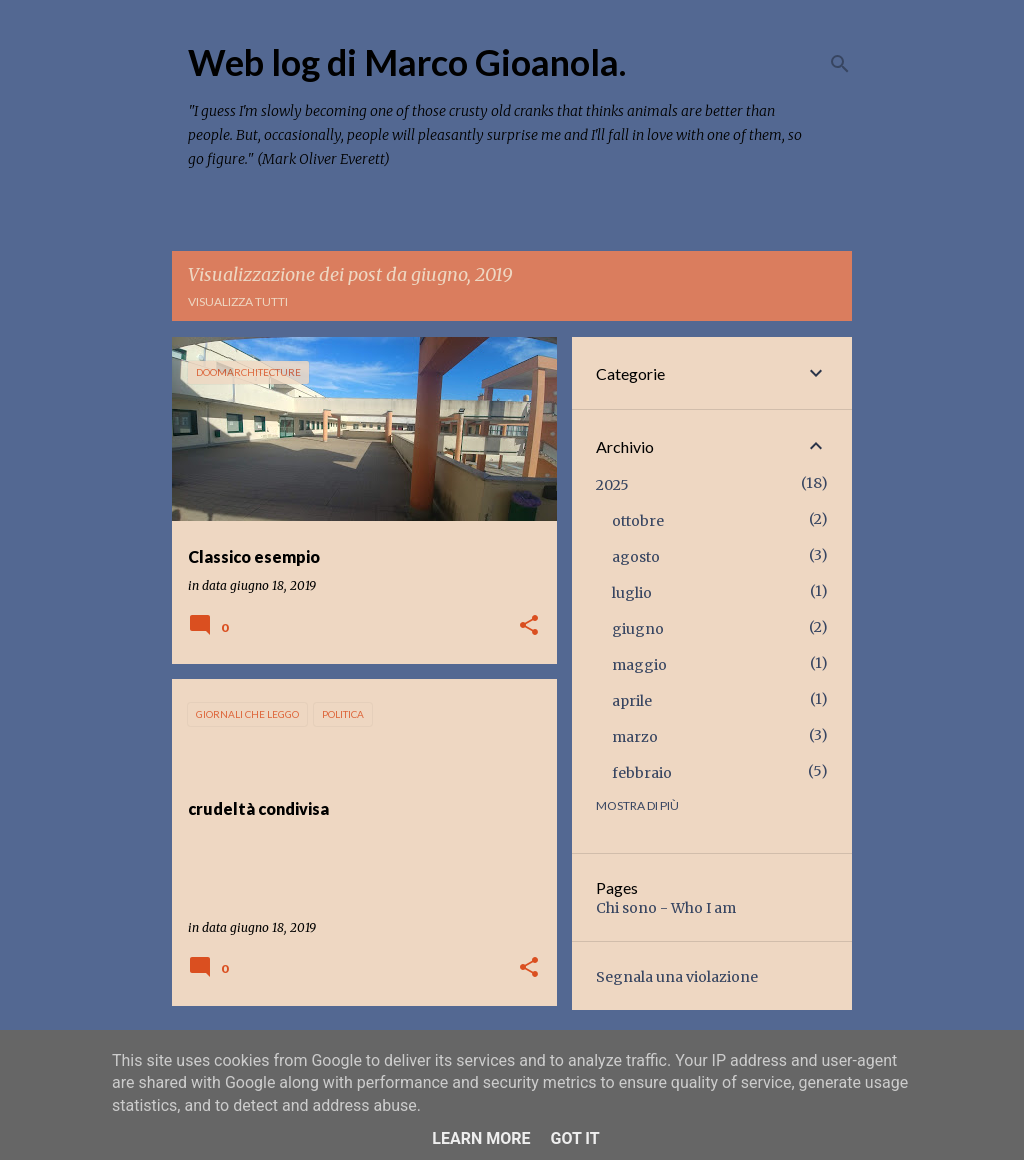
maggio (639, 665)
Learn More (481, 1138)
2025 (612, 485)
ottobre (638, 521)
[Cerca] (840, 64)
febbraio (642, 773)
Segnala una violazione (677, 977)
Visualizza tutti (238, 301)
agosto (636, 557)
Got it (574, 1138)
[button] (529, 626)
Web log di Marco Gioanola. (407, 62)
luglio (632, 593)
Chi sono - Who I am (666, 908)
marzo (635, 737)
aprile (632, 701)
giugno (638, 629)
